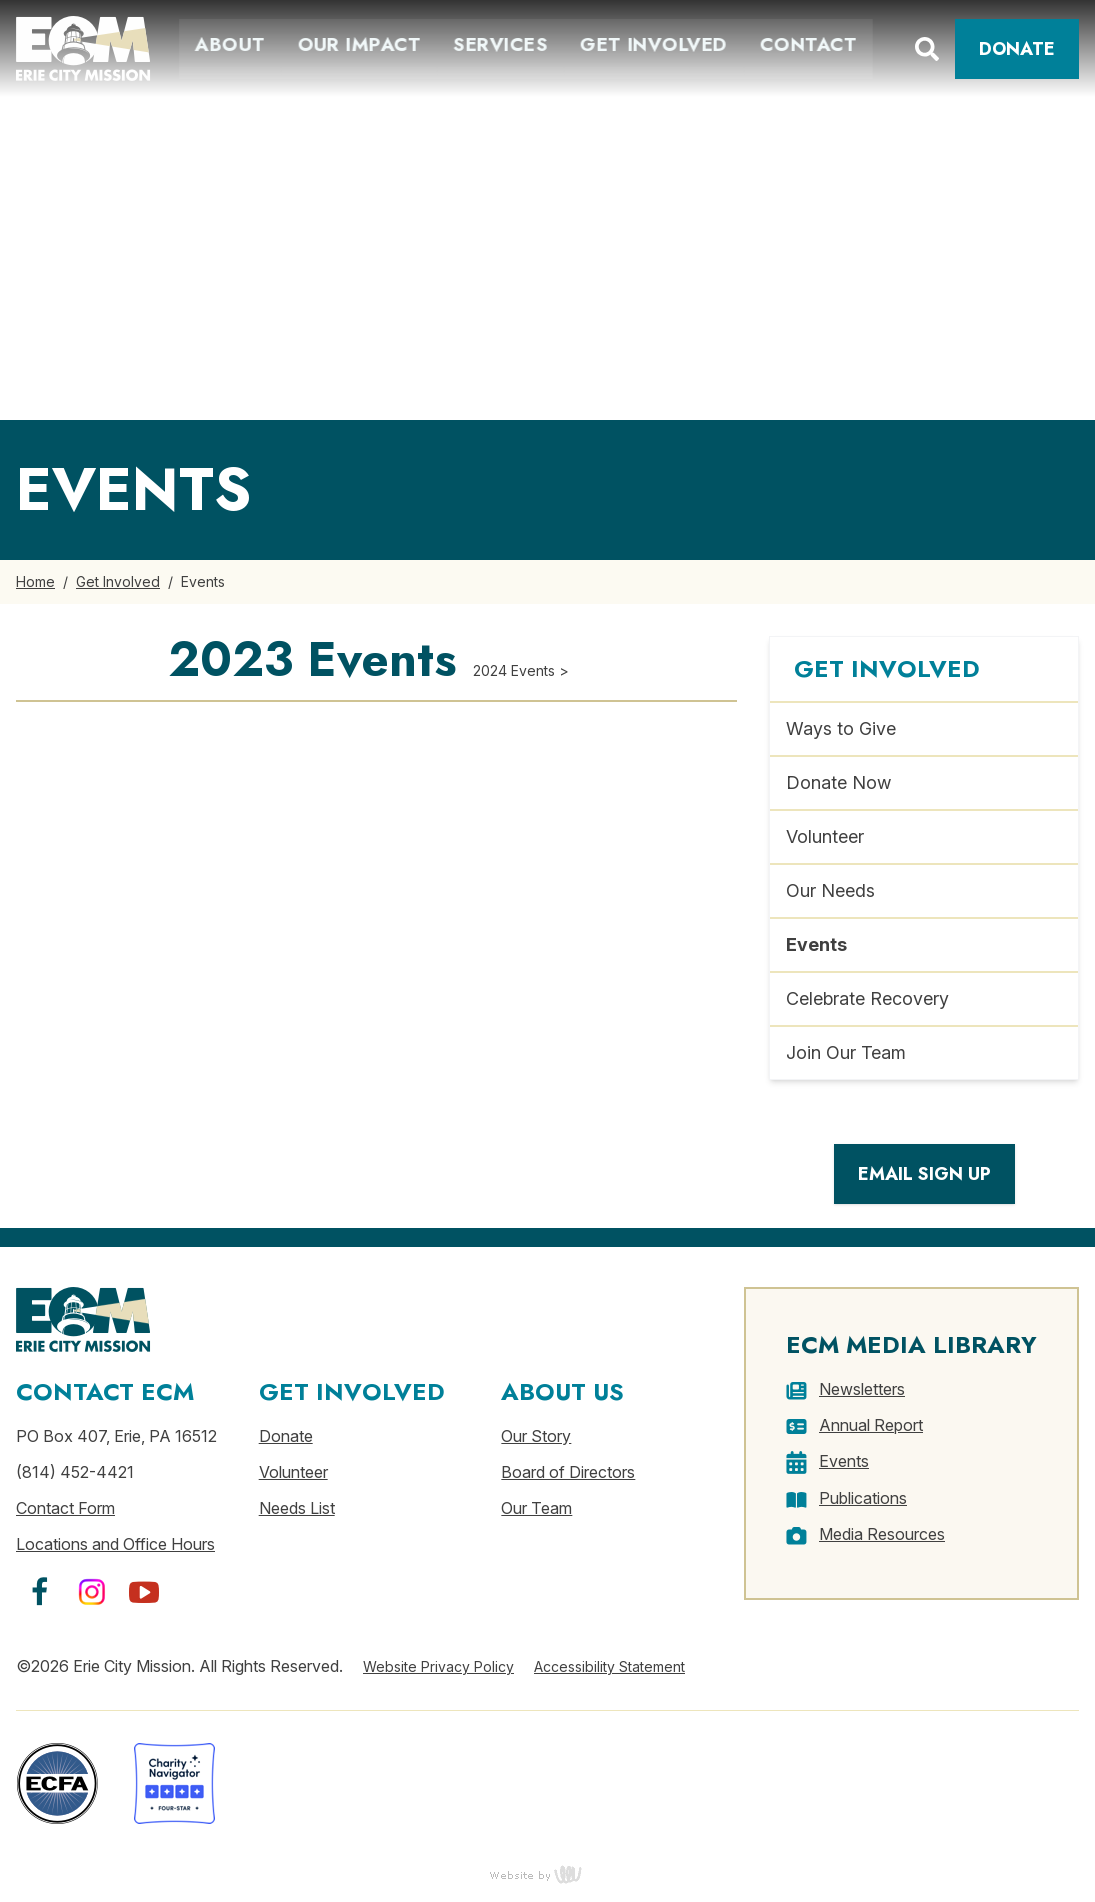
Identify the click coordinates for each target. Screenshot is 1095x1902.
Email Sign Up (924, 1174)
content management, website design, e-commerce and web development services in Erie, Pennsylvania (548, 1874)
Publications (863, 1498)
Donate (1017, 49)
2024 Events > (521, 670)
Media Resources (882, 1534)
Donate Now (838, 782)
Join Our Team (846, 1052)
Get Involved (118, 581)
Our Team (536, 1508)
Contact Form (65, 1508)
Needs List (297, 1508)
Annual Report (871, 1425)
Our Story (536, 1436)
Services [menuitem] (496, 43)
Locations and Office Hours (115, 1544)
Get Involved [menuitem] (650, 43)
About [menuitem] (226, 43)
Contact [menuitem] (804, 43)
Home (35, 581)
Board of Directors (568, 1472)
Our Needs (830, 890)
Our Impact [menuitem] (355, 43)
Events (816, 944)
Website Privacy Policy (438, 1666)
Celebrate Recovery (867, 998)
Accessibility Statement (609, 1666)
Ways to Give (841, 728)
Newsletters (862, 1389)
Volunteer (825, 836)
